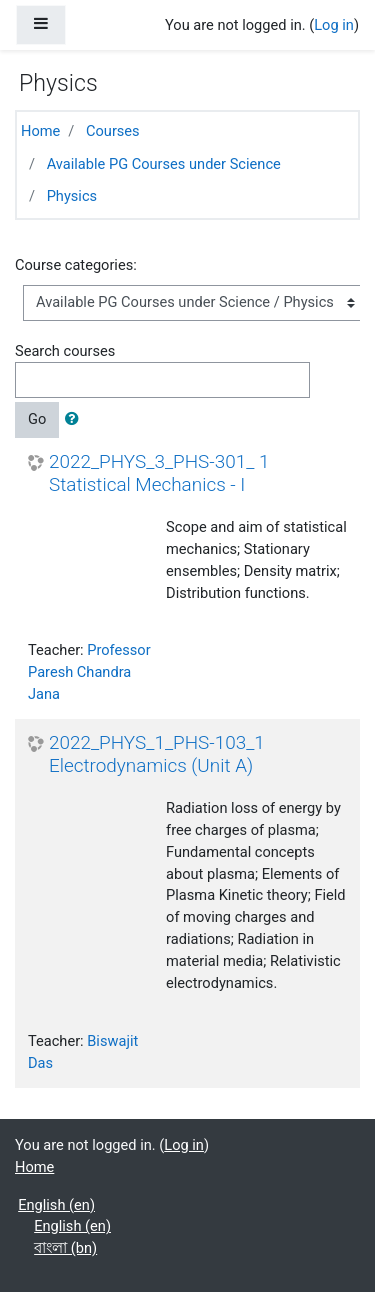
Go (37, 419)
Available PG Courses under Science (164, 164)
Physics (72, 196)
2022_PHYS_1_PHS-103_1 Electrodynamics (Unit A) (157, 754)
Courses (113, 131)
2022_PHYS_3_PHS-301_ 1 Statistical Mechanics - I (159, 473)
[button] (76, 420)
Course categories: (76, 265)
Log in (334, 25)
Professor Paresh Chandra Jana (89, 672)
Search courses (65, 351)
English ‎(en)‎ (56, 1205)
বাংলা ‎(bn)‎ (65, 1248)
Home (40, 131)
